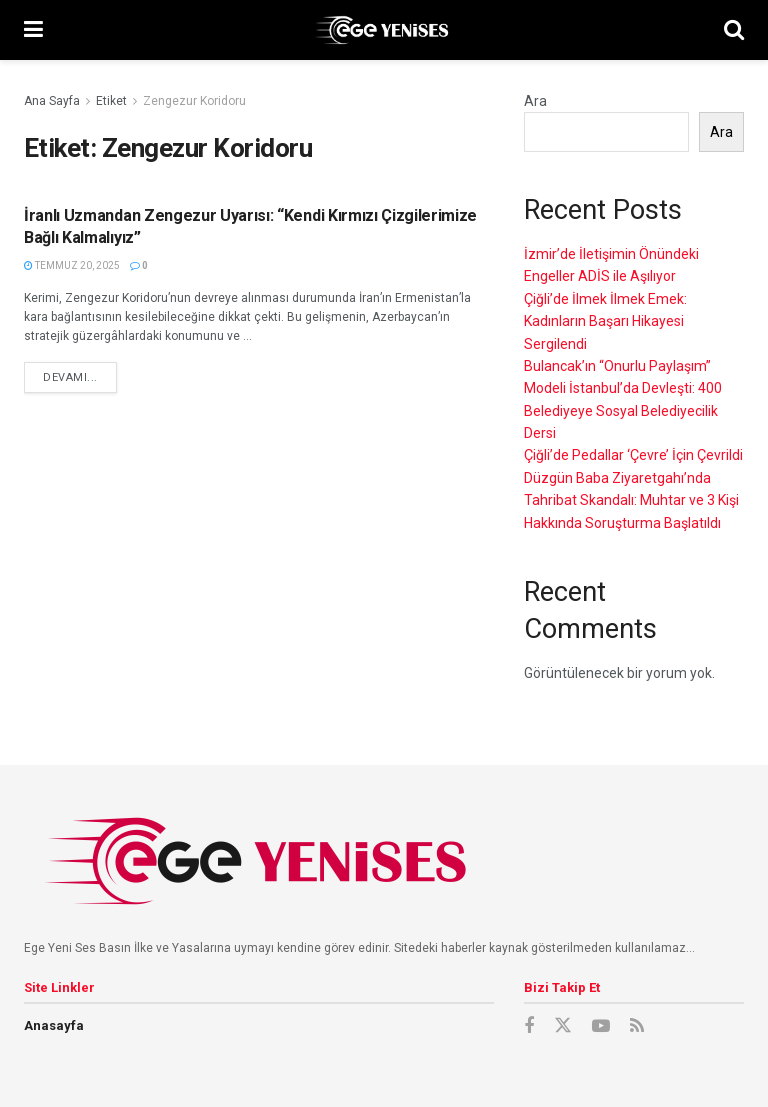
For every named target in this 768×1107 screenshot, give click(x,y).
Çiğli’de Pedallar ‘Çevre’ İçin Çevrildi (633, 455)
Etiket (111, 101)
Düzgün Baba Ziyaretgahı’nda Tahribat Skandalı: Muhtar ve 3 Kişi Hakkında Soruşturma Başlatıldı (631, 500)
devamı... (70, 377)
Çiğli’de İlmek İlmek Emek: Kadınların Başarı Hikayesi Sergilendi (605, 321)
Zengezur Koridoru (194, 101)
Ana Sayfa (52, 101)
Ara (535, 101)
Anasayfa (54, 1025)
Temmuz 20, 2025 (72, 265)
